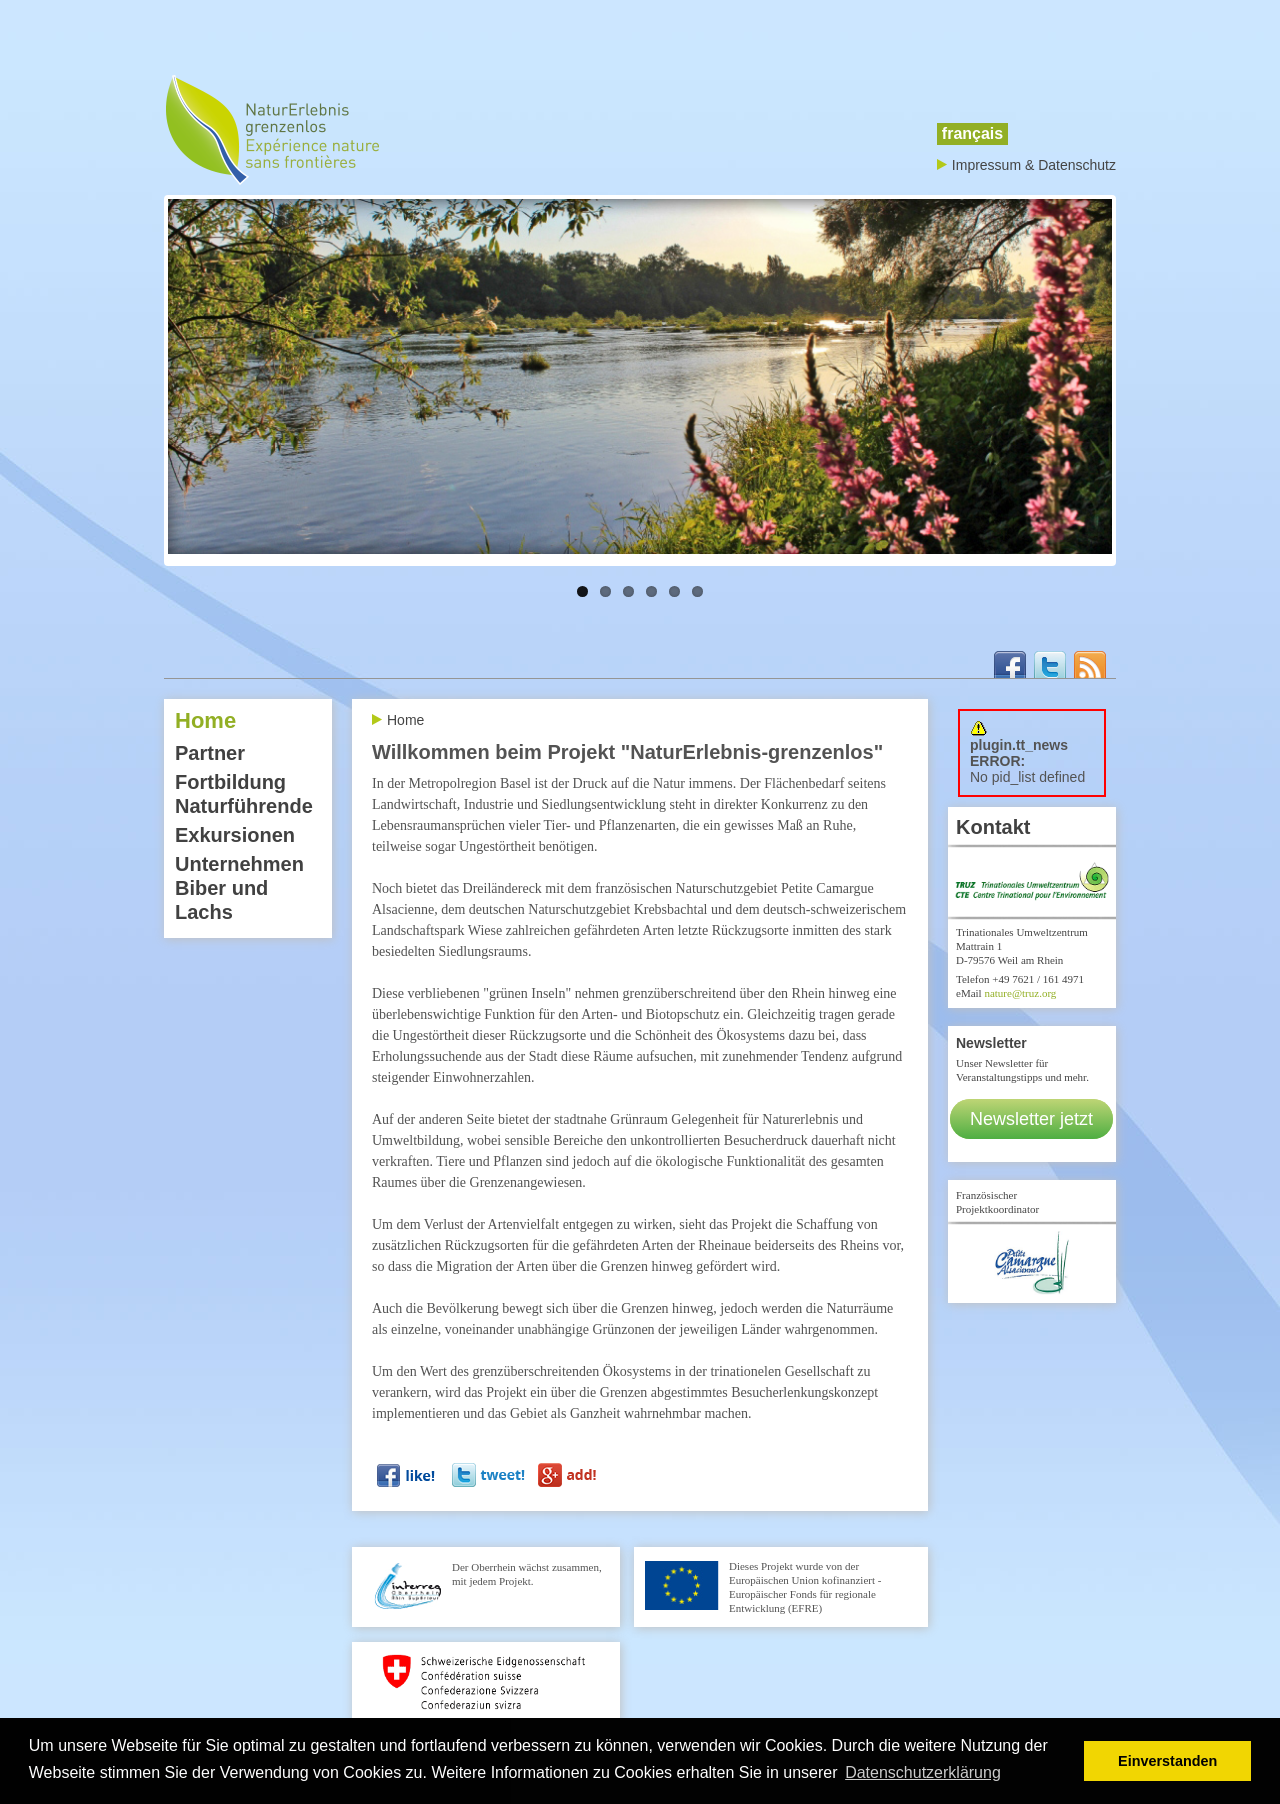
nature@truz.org (1020, 993)
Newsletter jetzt (1031, 1119)
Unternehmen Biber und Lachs (239, 888)
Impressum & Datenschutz (1034, 165)
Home (205, 720)
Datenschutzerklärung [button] (923, 1772)
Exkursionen (235, 835)
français (972, 133)
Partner (210, 753)
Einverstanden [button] (1167, 1761)
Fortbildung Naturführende (244, 794)
